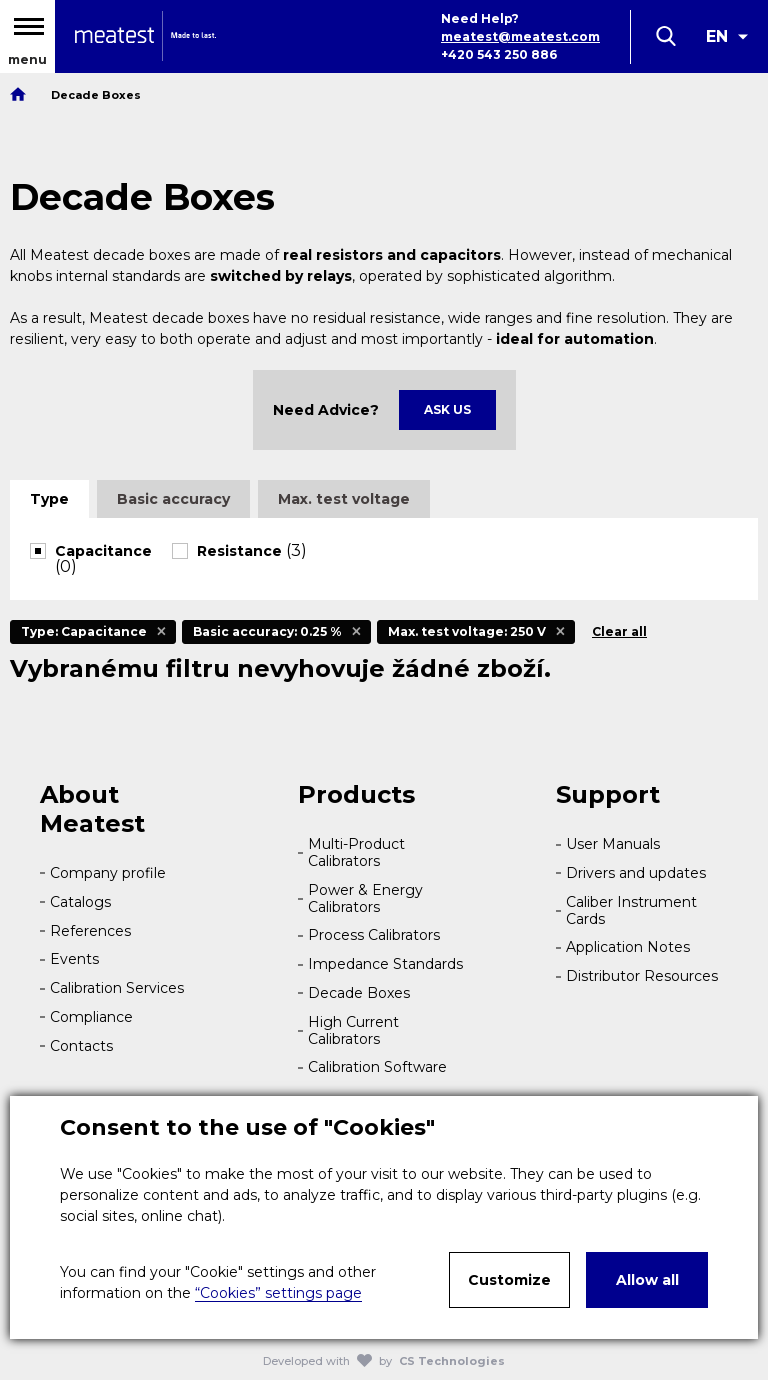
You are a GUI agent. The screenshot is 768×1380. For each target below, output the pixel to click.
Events (74, 959)
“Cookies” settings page (278, 1293)
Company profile (108, 873)
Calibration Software (377, 1067)
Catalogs (80, 902)
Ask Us (447, 409)
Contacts (81, 1046)
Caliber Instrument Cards (631, 910)
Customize (509, 1280)
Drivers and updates (636, 873)
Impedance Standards (385, 964)
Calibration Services (117, 988)
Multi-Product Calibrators (356, 852)
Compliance (91, 1017)
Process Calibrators (374, 935)
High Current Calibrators (353, 1030)
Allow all (647, 1280)
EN (717, 36)
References (90, 931)
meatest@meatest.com (520, 36)
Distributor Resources (642, 976)
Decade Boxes (359, 993)
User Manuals (613, 844)
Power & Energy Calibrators (365, 898)
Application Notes (628, 947)
